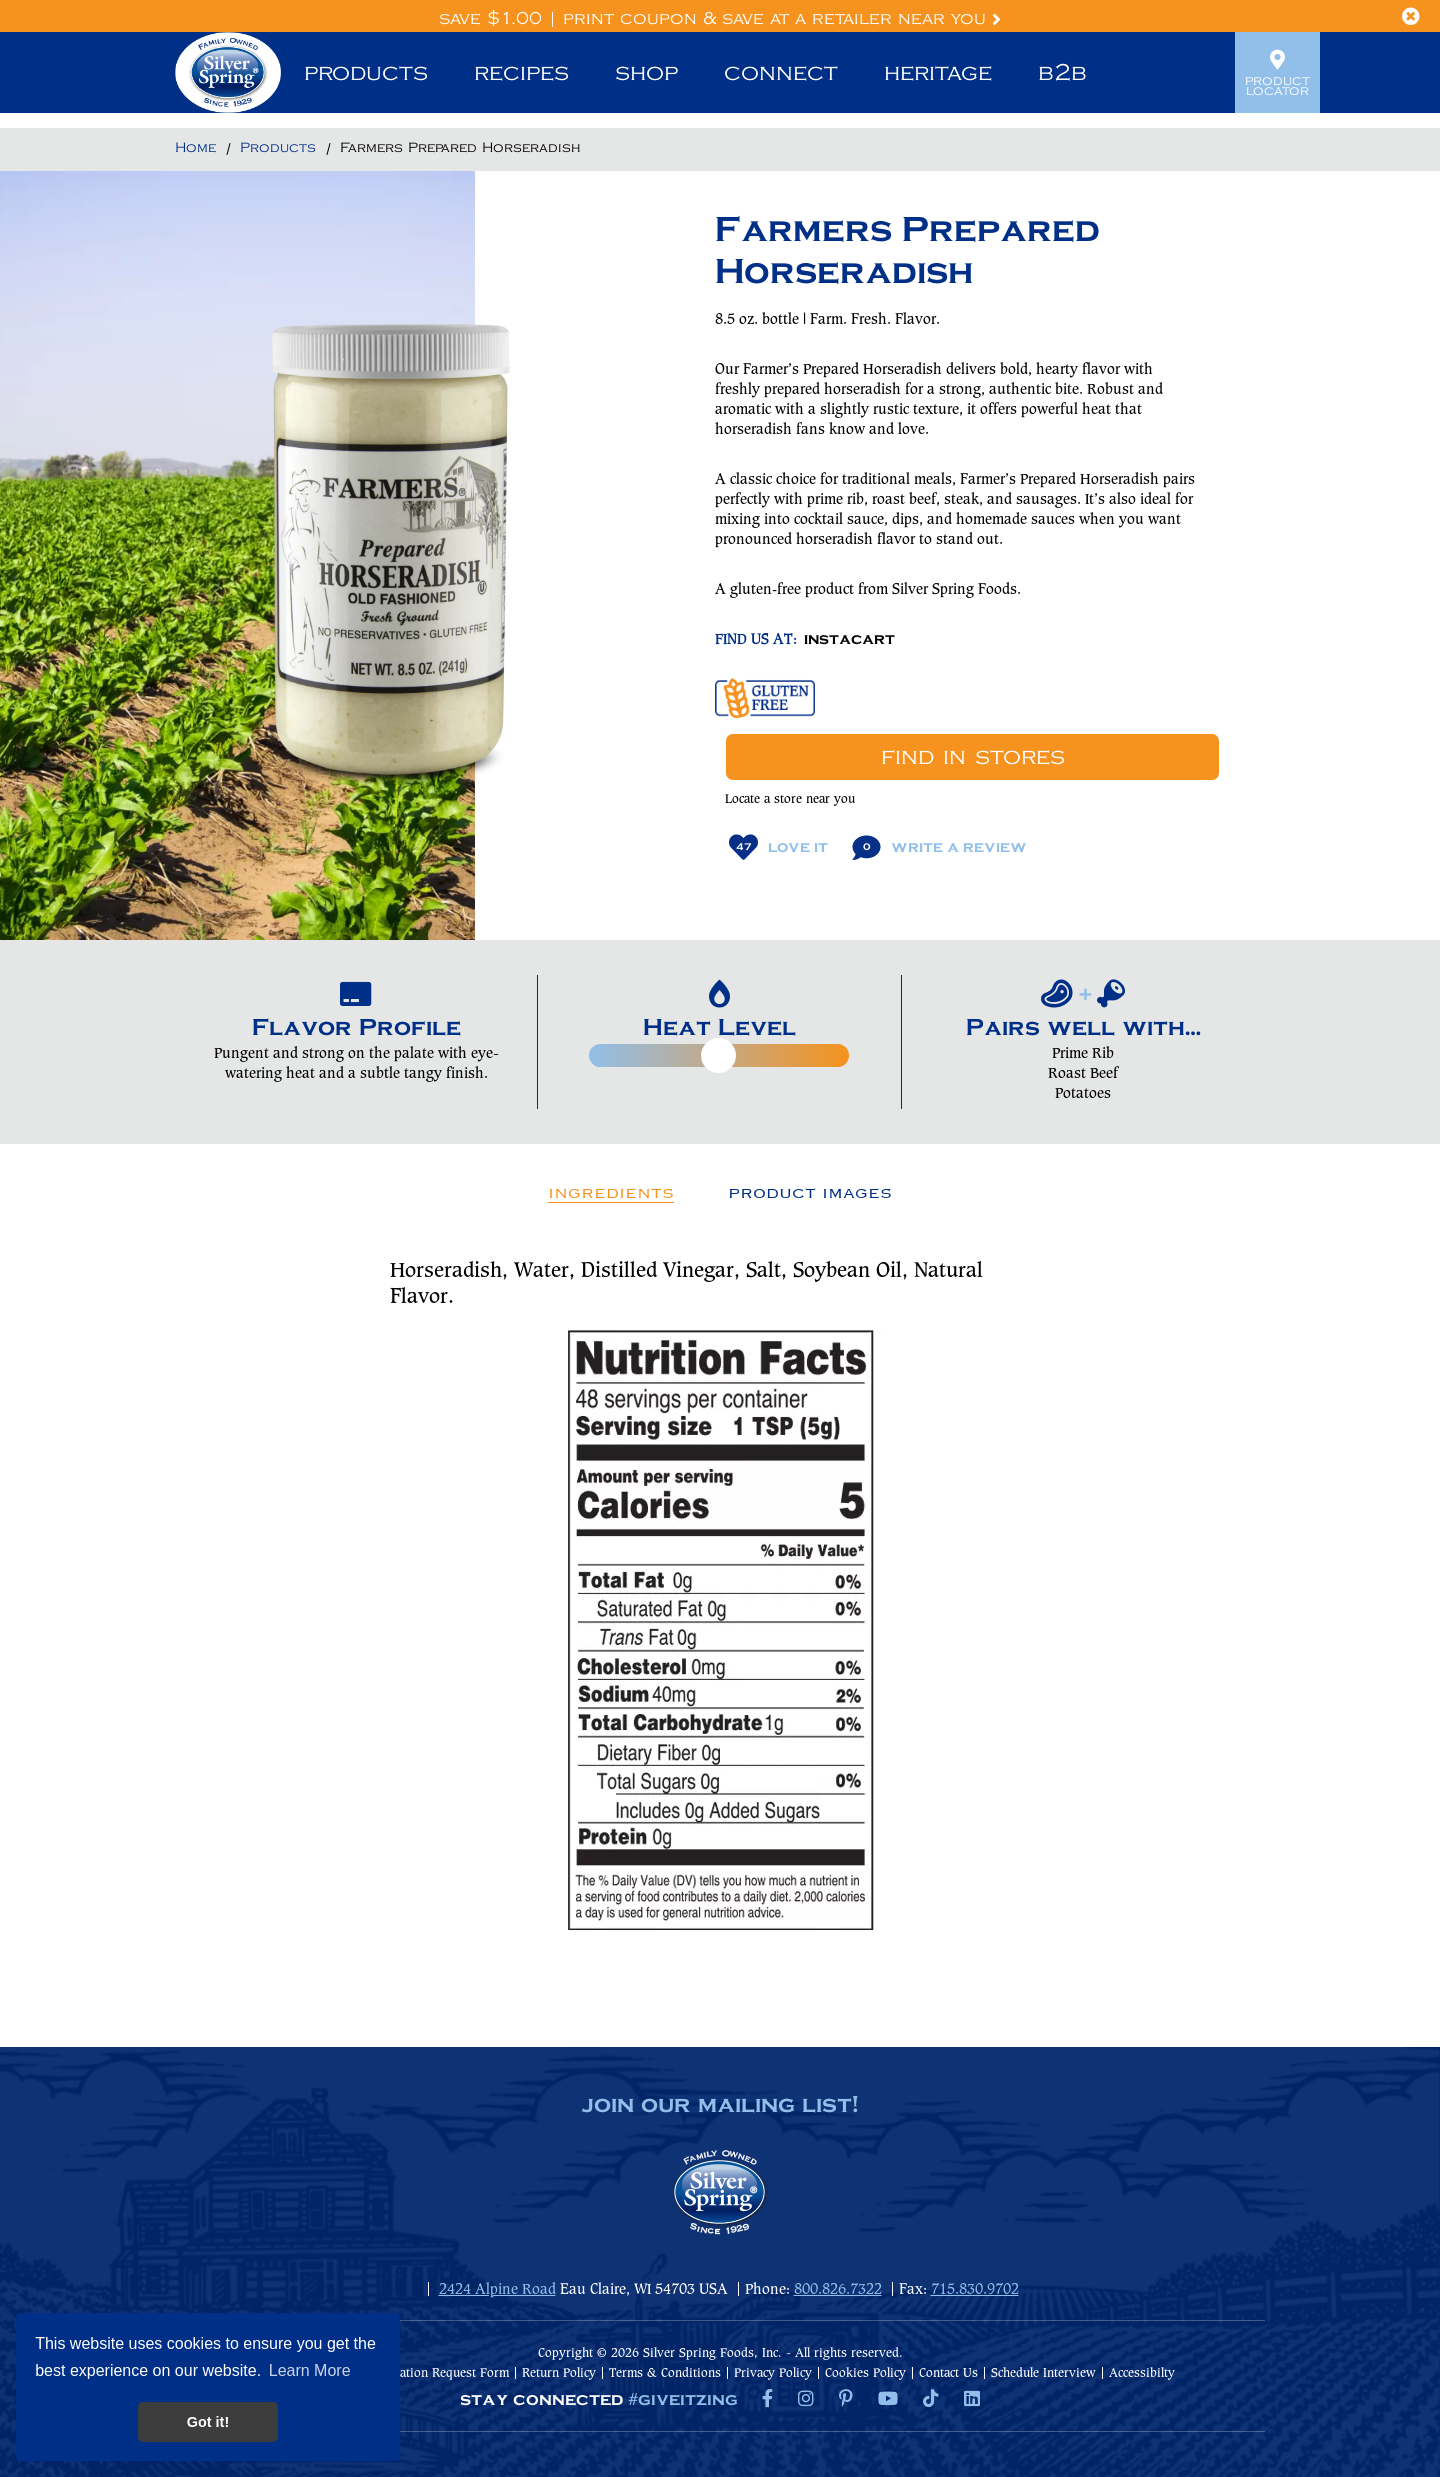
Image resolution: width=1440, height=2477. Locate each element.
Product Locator (1277, 73)
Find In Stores (973, 757)
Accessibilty (1142, 2373)
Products (366, 73)
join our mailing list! (720, 2106)
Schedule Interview (1043, 2373)
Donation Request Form (443, 2373)
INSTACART (849, 640)
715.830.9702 (975, 2290)
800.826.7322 (838, 2290)
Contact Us (948, 2373)
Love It (778, 847)
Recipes (521, 73)
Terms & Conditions (665, 2373)
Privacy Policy (773, 2373)
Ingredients (611, 1193)
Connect (781, 73)
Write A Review (939, 847)
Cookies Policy (865, 2373)
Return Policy (559, 2373)
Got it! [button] (208, 2422)
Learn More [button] (310, 2370)
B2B (1062, 73)
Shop (646, 73)
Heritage (938, 73)
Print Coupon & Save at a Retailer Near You (782, 19)
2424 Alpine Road (497, 2290)
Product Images (810, 1193)
